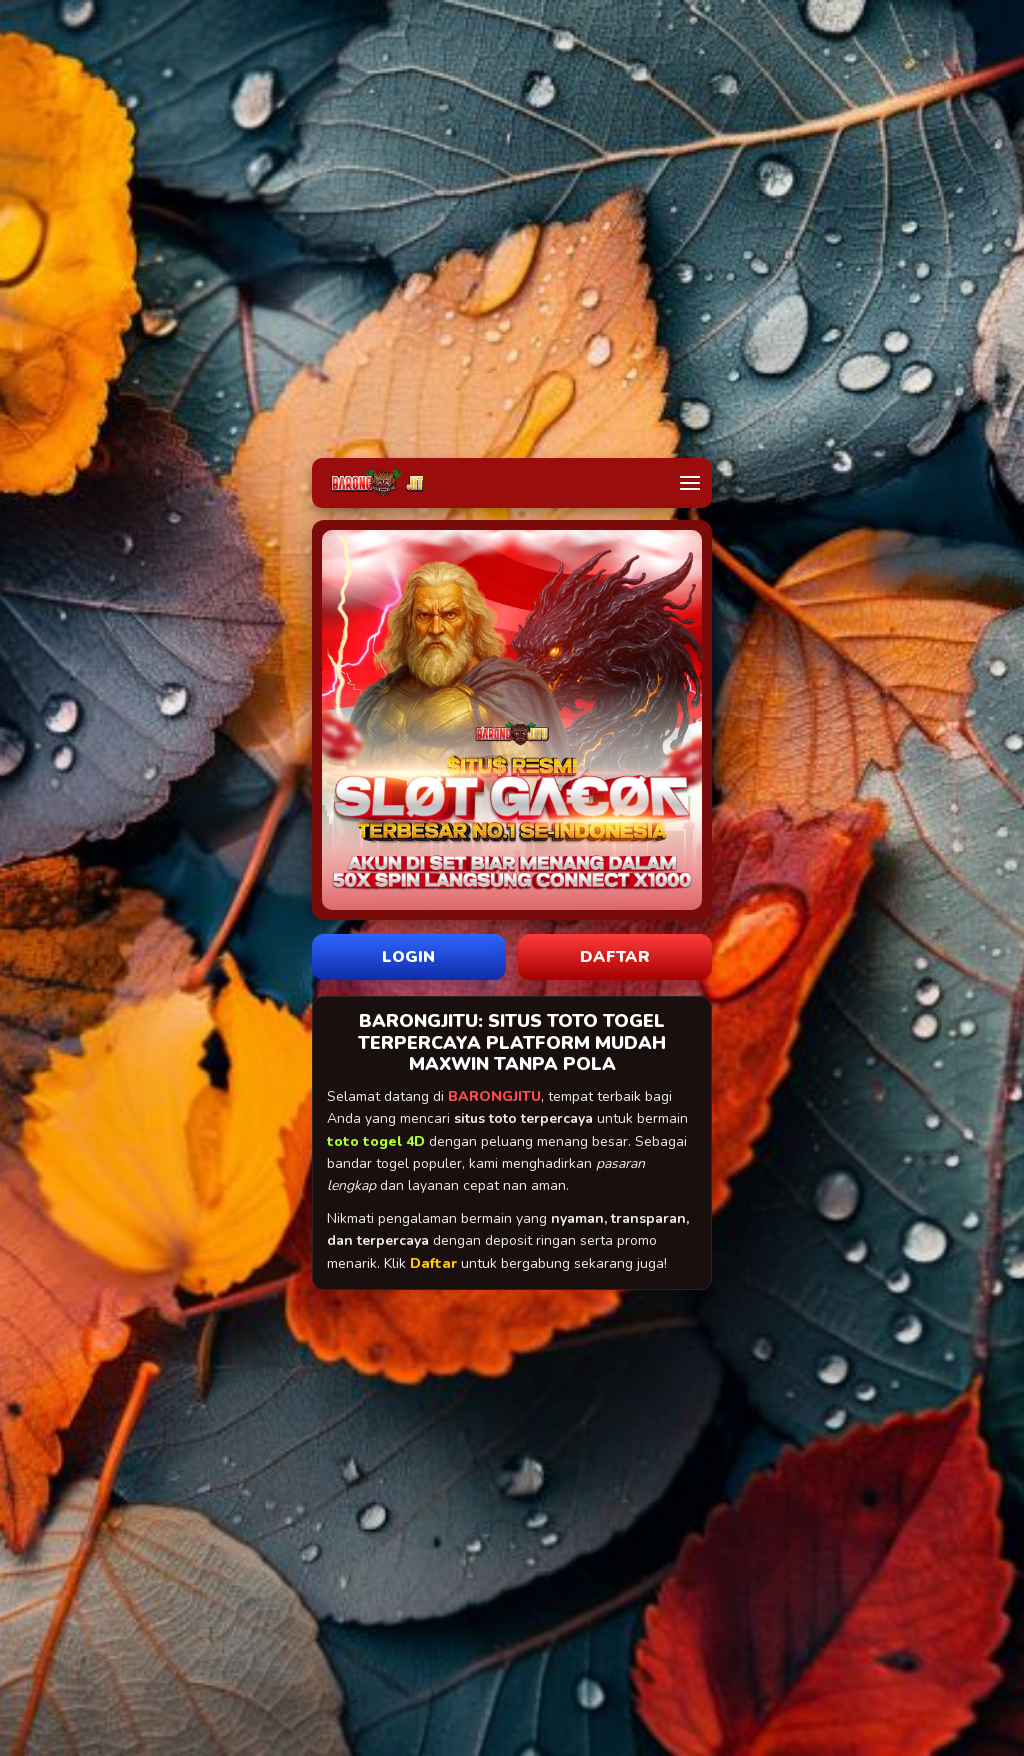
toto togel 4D (376, 1141)
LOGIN (409, 957)
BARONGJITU (494, 1096)
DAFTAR (615, 957)
